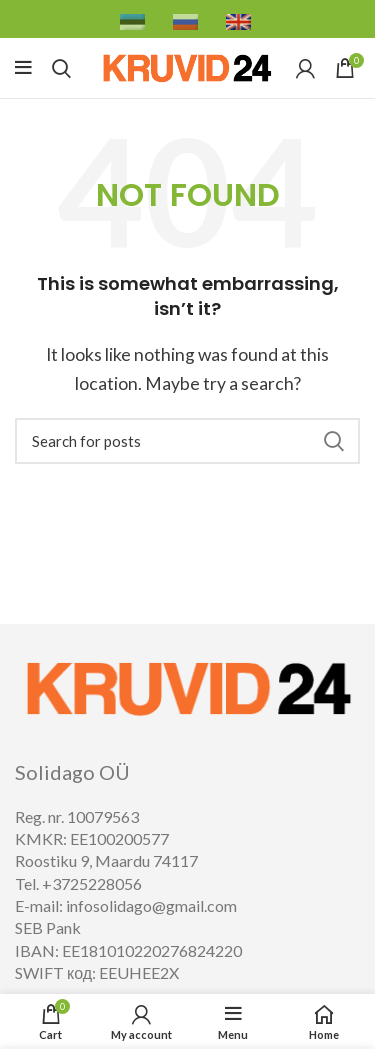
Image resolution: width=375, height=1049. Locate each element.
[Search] (187, 441)
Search (333, 441)
